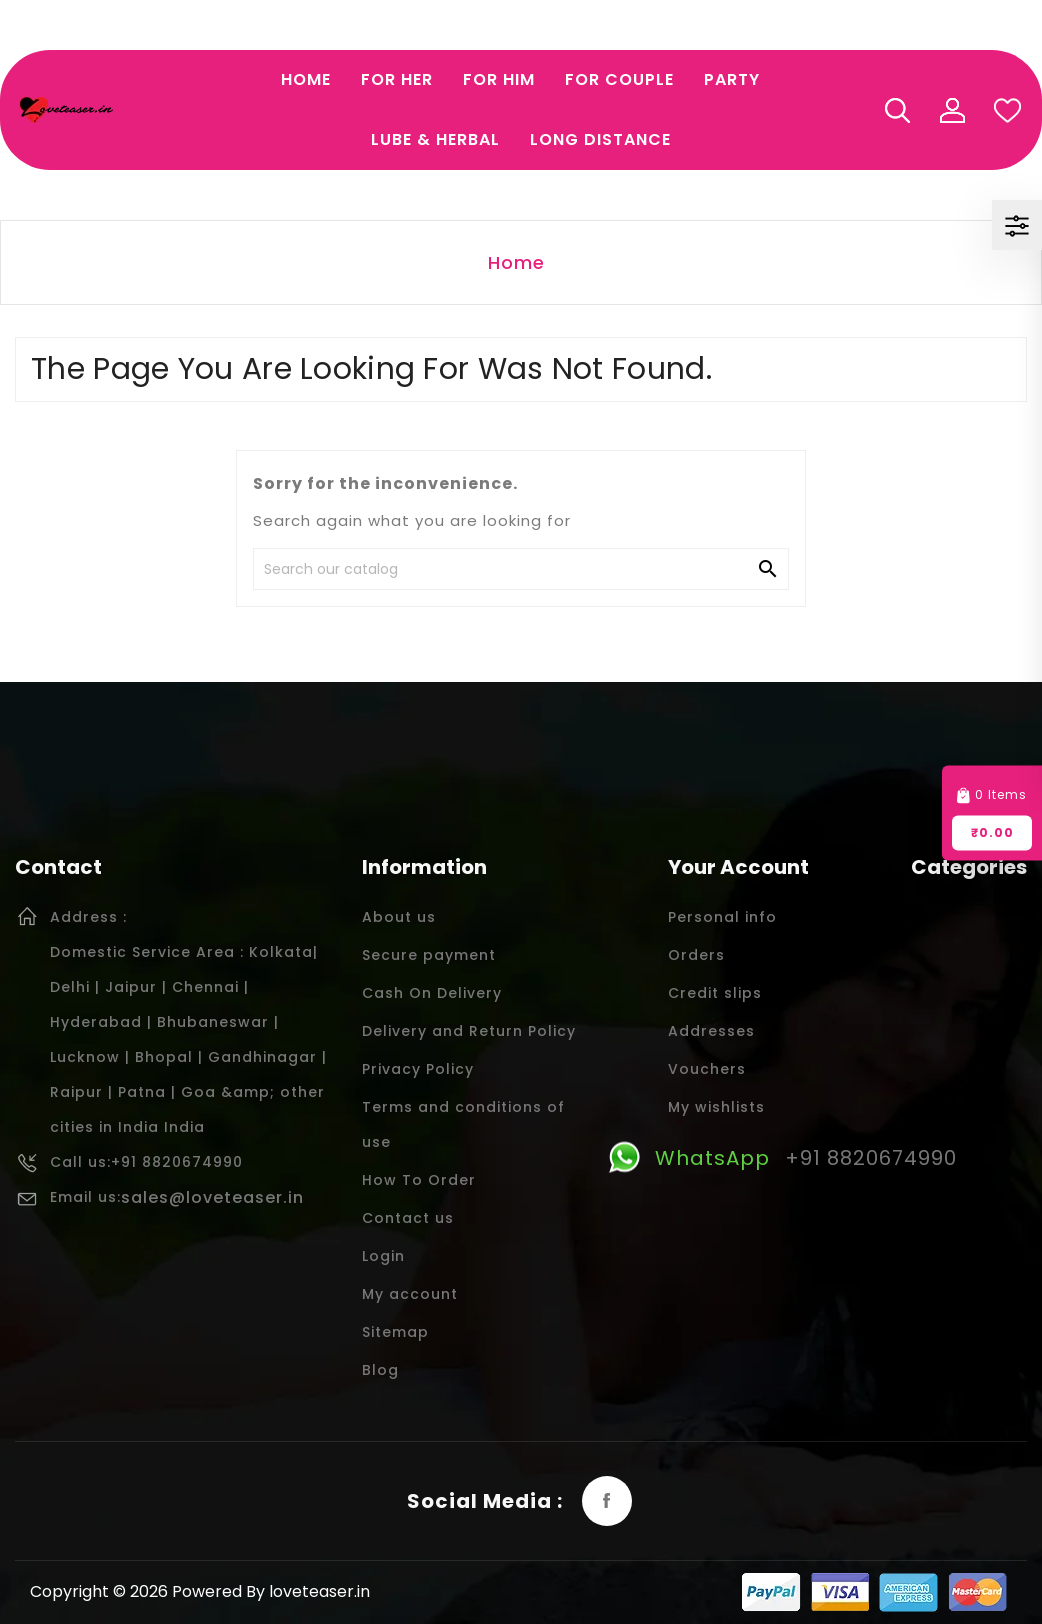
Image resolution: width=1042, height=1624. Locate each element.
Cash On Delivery (432, 993)
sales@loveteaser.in (212, 1197)
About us (399, 917)
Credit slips (715, 993)
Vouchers (707, 1069)
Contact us (408, 1218)
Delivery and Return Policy (469, 1031)
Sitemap (395, 1332)
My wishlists (716, 1107)
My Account (952, 110)
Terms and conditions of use (463, 1124)
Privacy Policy (418, 1069)
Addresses (711, 1031)
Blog (380, 1370)
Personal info (722, 917)
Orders (696, 955)
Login (383, 1256)
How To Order (419, 1180)
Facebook (607, 1501)
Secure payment (429, 955)
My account (410, 1294)
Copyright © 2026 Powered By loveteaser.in (200, 1591)
